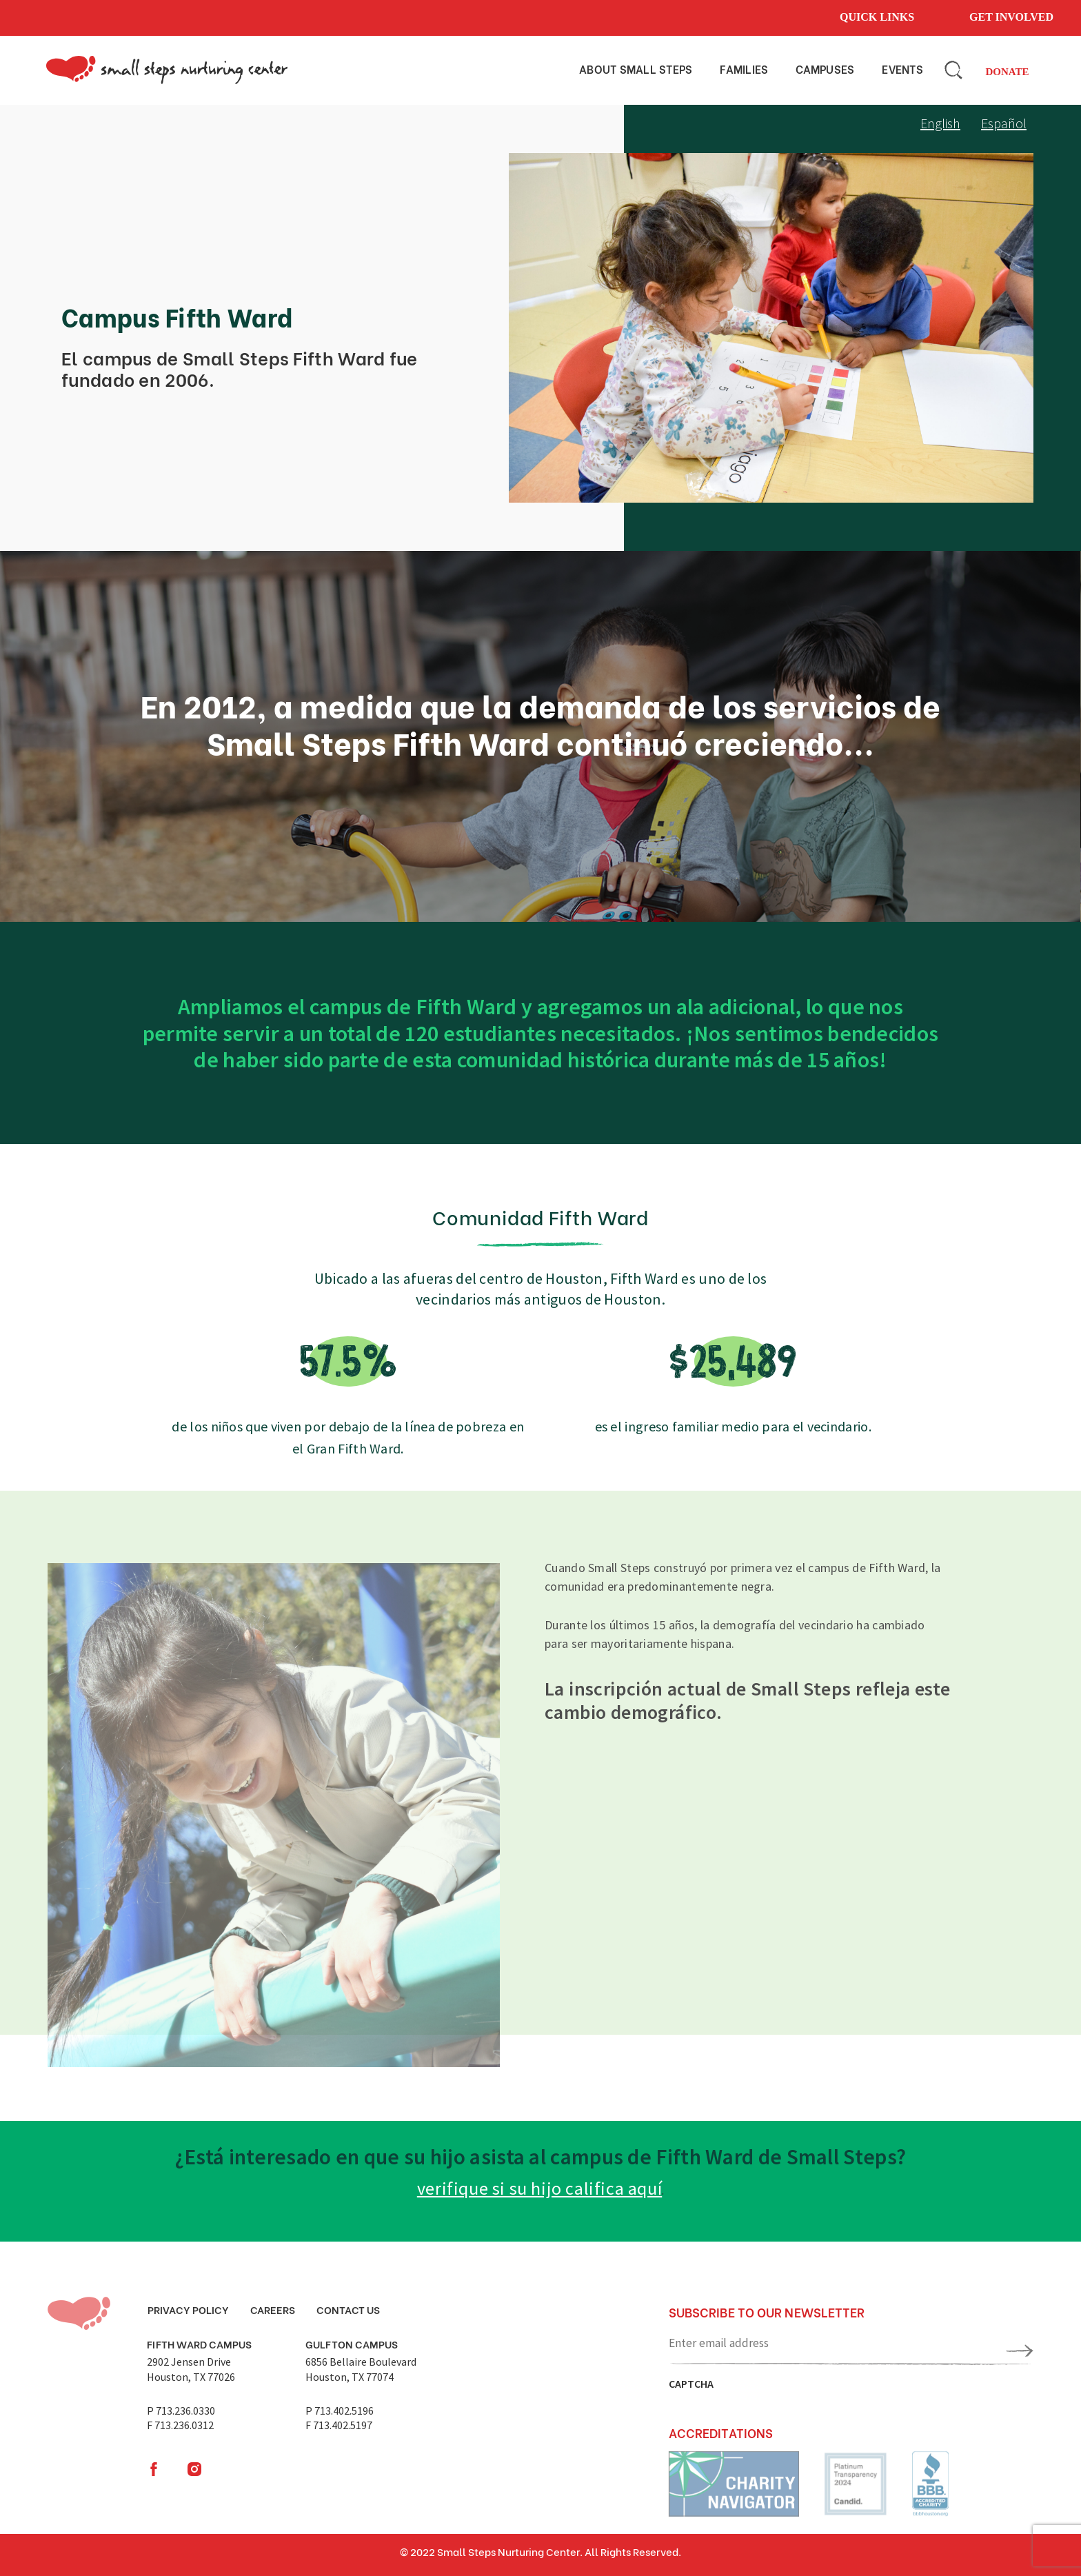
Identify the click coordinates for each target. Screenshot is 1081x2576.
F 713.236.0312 (180, 2425)
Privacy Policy (188, 2309)
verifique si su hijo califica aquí (539, 2188)
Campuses (825, 68)
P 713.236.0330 (181, 2410)
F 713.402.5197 (338, 2425)
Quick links (877, 17)
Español (1004, 123)
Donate (1007, 71)
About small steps (635, 68)
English (940, 123)
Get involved (1011, 17)
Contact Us (348, 2309)
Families (744, 68)
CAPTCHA (691, 2384)
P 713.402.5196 (339, 2410)
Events (902, 68)
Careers (272, 2309)
